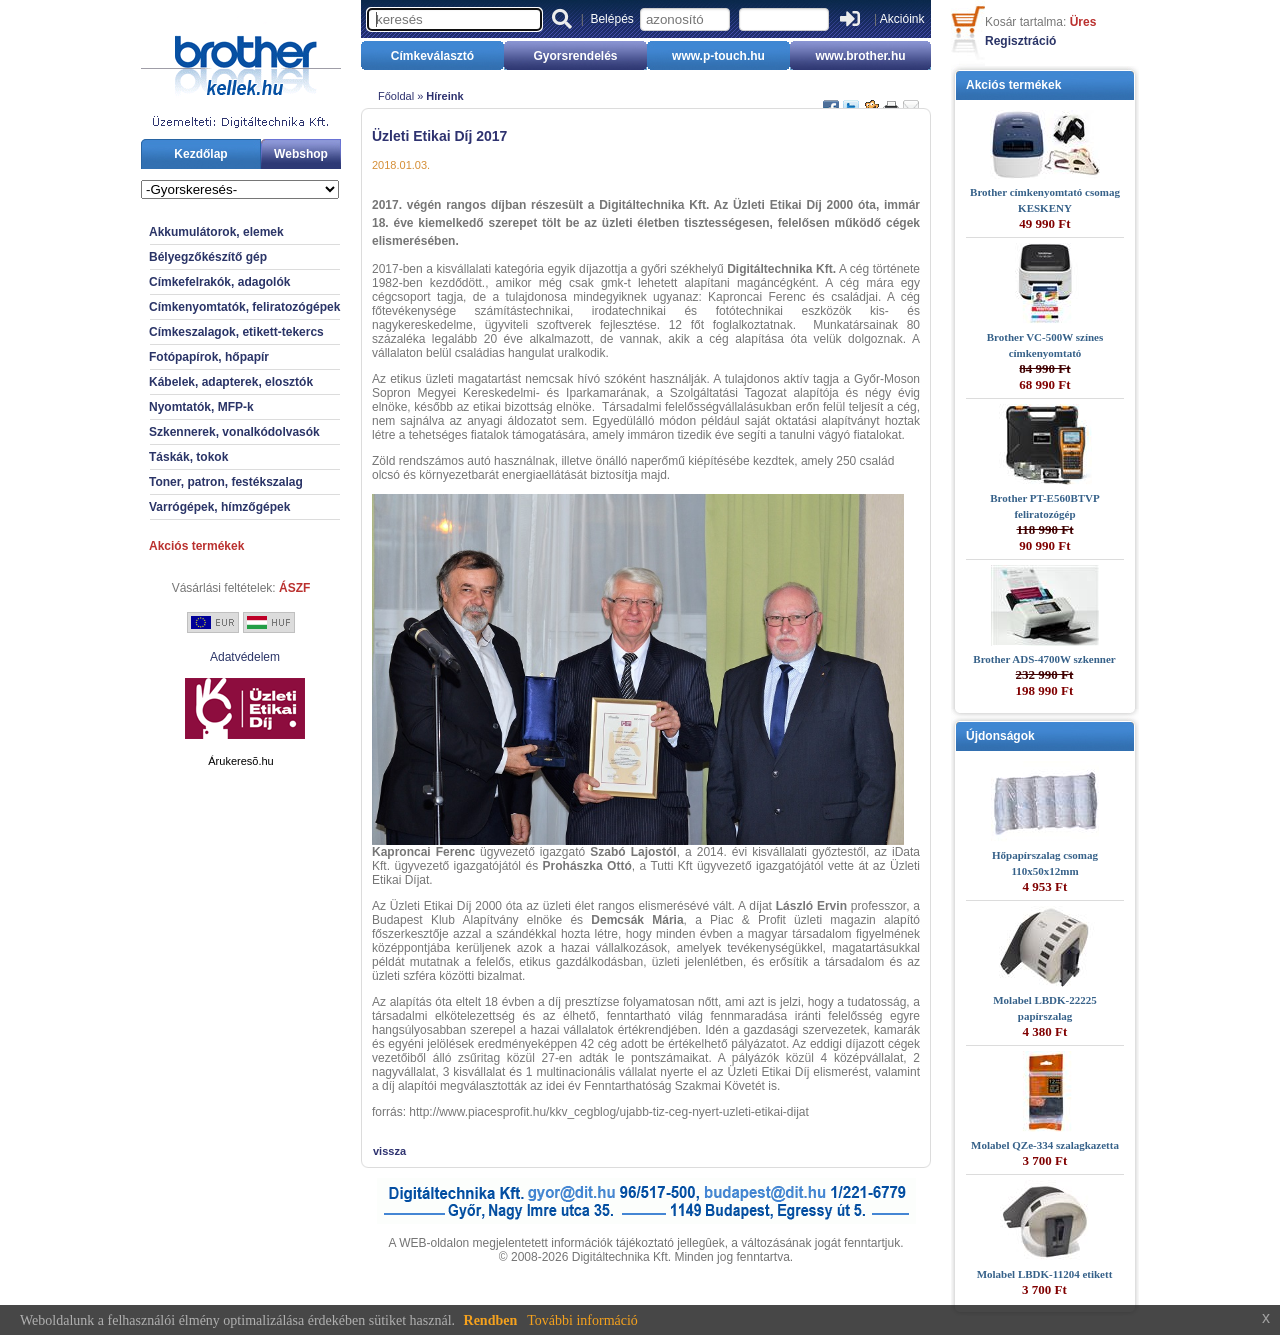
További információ (582, 1320)
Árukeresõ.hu (240, 761)
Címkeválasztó (432, 56)
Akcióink (902, 19)
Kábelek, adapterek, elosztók (231, 382)
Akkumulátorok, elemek (216, 232)
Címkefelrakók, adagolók (219, 282)
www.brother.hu (860, 56)
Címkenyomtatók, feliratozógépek (244, 307)
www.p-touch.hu (718, 56)
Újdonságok (1000, 736)
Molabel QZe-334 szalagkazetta (1045, 1145)
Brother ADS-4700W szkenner (1044, 659)
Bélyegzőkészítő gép (208, 257)
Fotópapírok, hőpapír (209, 357)
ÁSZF (294, 588)
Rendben (491, 1320)
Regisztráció (1020, 41)
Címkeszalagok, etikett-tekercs (236, 332)
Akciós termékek (196, 546)
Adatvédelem (245, 657)
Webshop (301, 154)
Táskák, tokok (188, 457)
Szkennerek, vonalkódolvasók (234, 432)
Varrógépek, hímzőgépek (219, 507)
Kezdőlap (200, 154)
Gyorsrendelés (575, 56)
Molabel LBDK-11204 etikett (1045, 1274)
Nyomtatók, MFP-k (201, 407)
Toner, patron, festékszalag (226, 482)
